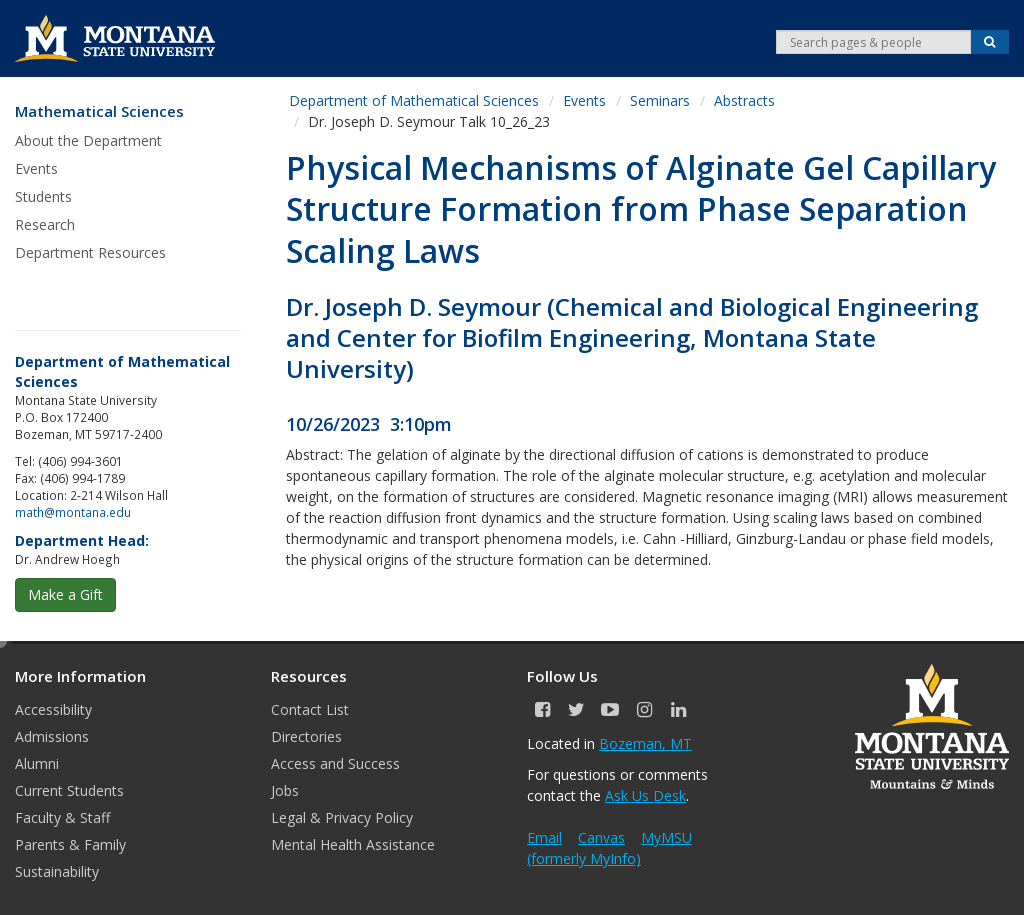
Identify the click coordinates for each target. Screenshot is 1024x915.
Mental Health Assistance (353, 844)
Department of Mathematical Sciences (414, 100)
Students (43, 196)
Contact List (310, 709)
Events (36, 168)
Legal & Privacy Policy (342, 817)
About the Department (88, 140)
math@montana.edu (73, 512)
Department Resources (90, 252)
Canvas (601, 837)
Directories (306, 736)
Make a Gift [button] (65, 594)
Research (45, 224)
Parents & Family (70, 844)
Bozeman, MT (645, 743)
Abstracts (744, 100)
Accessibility (53, 709)
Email (544, 837)
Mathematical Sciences (99, 111)
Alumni (37, 763)
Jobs (285, 790)
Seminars (660, 100)
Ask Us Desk (645, 795)
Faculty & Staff (62, 817)
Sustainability (57, 871)
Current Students (69, 790)
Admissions (52, 736)
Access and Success (335, 763)
